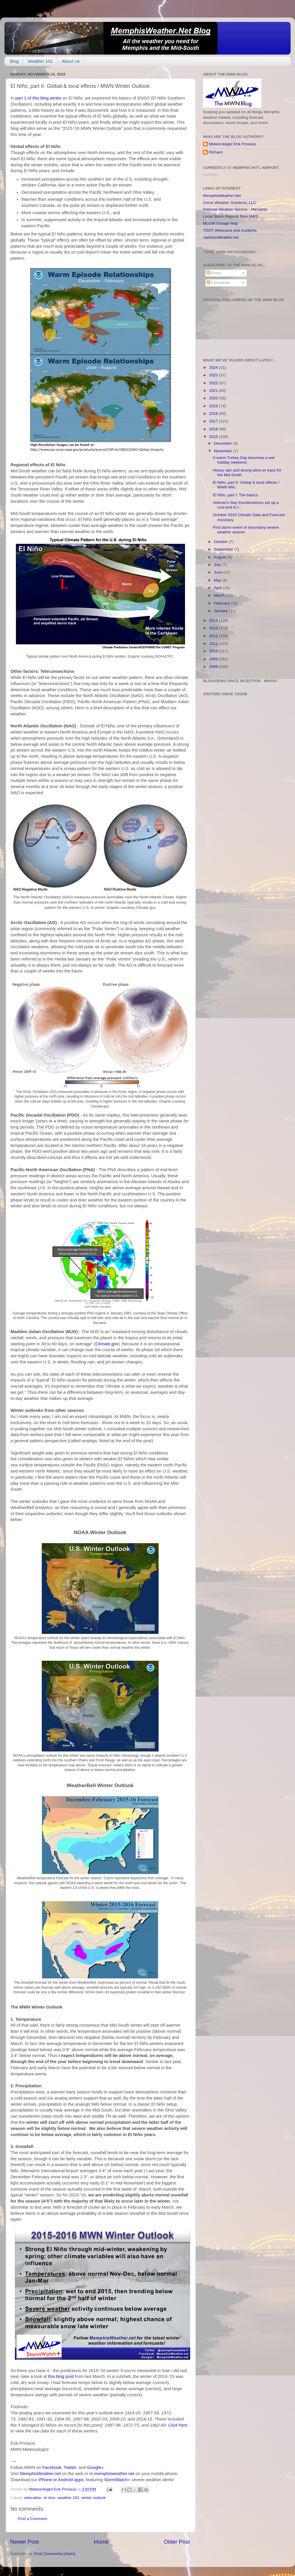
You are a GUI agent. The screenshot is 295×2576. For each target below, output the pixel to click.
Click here (178, 2425)
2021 (214, 390)
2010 (214, 651)
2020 (214, 398)
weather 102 (68, 2497)
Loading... (211, 174)
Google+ (95, 2467)
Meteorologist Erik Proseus (232, 144)
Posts (213, 273)
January (221, 611)
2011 (214, 643)
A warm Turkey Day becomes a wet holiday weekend (244, 459)
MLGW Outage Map (220, 223)
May (218, 580)
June (218, 572)
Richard (216, 152)
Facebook (51, 2467)
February (222, 603)
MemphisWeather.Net (222, 195)
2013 (214, 628)
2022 (214, 383)
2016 (214, 429)
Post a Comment (32, 2518)
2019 (214, 406)
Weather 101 (40, 61)
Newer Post (24, 2542)
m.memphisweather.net (111, 2473)
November (223, 451)
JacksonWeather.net (221, 237)
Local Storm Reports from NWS (230, 216)
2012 (214, 636)
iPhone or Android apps (61, 2479)
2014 (214, 620)
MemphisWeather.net (40, 2473)
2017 (214, 421)
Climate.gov (107, 1344)
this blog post (61, 2376)
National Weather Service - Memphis (235, 209)
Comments (218, 282)
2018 (214, 413)
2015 (214, 436)
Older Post (177, 2542)
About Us (71, 61)
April (218, 588)
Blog (14, 61)
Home (101, 2542)
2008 (214, 666)
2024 (214, 367)
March (220, 595)
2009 (214, 659)
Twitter (70, 2467)
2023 (214, 375)
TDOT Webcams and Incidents (230, 230)
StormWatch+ (117, 2479)
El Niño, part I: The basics (235, 495)
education (32, 2497)
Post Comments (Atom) (54, 2553)
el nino (49, 2497)
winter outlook (93, 2497)
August (220, 557)
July (218, 565)
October (221, 541)
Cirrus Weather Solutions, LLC (229, 202)
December (223, 443)
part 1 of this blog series (38, 98)
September (224, 549)
